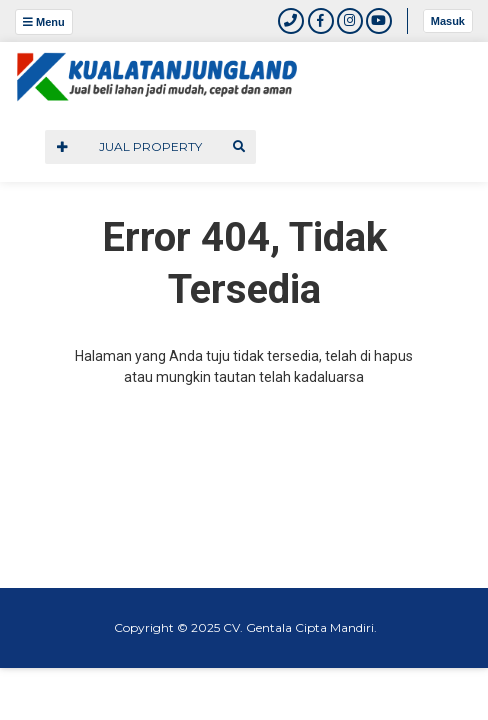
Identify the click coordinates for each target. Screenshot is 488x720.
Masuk (448, 21)
